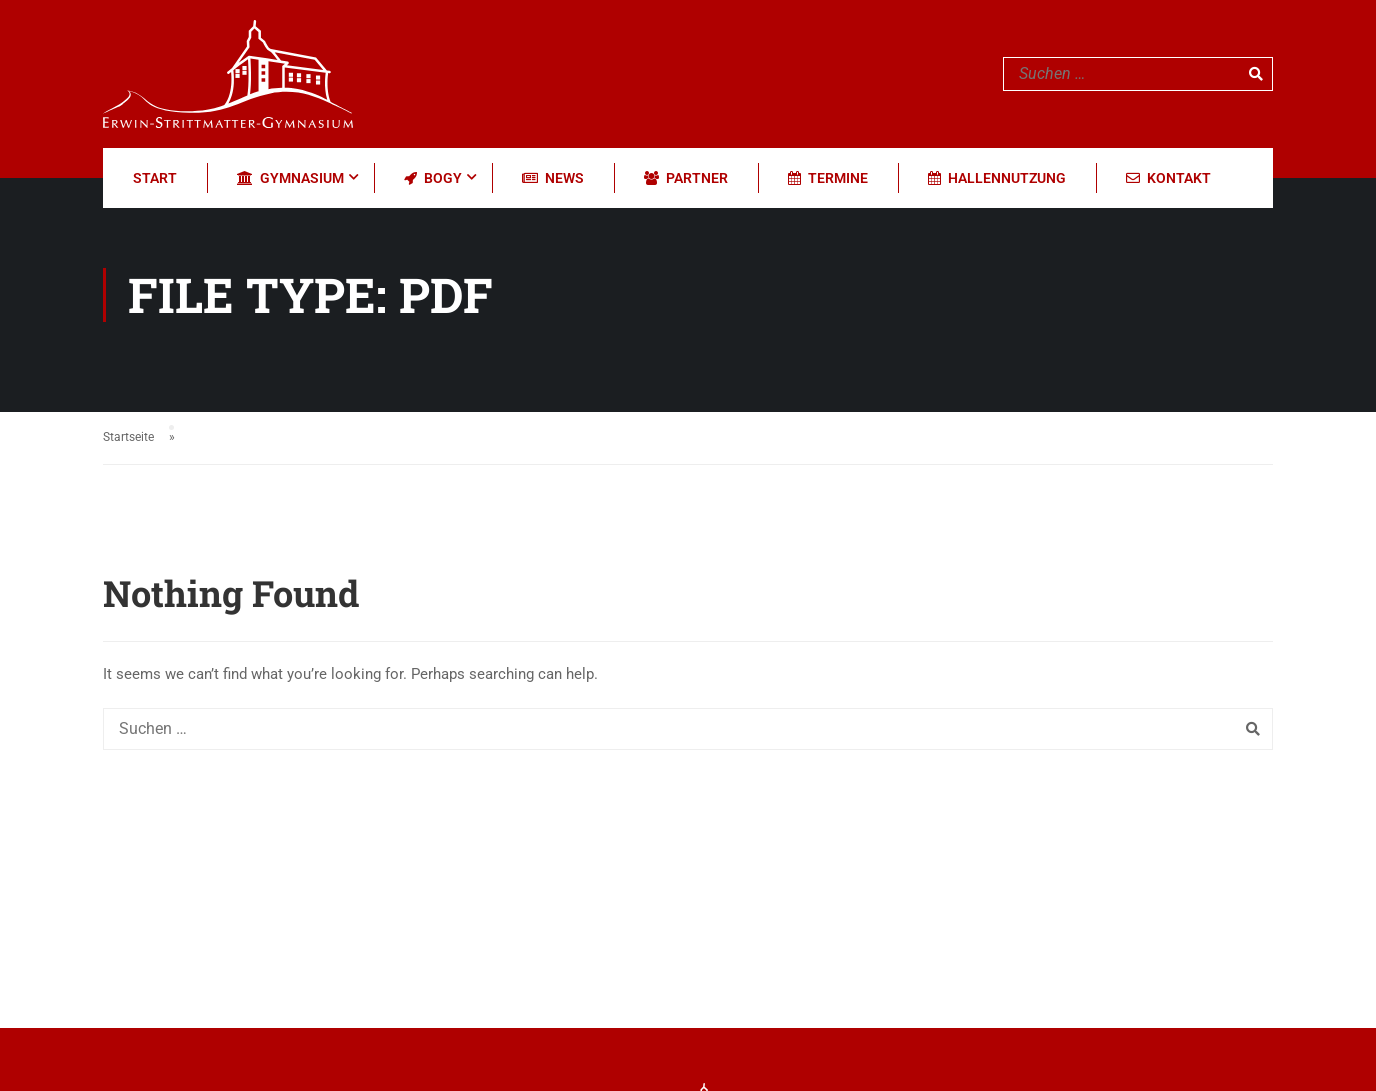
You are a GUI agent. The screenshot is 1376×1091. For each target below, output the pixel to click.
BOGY (433, 178)
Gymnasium (290, 178)
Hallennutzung (997, 178)
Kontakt (1168, 178)
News (553, 178)
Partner (686, 178)
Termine (828, 178)
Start (155, 178)
